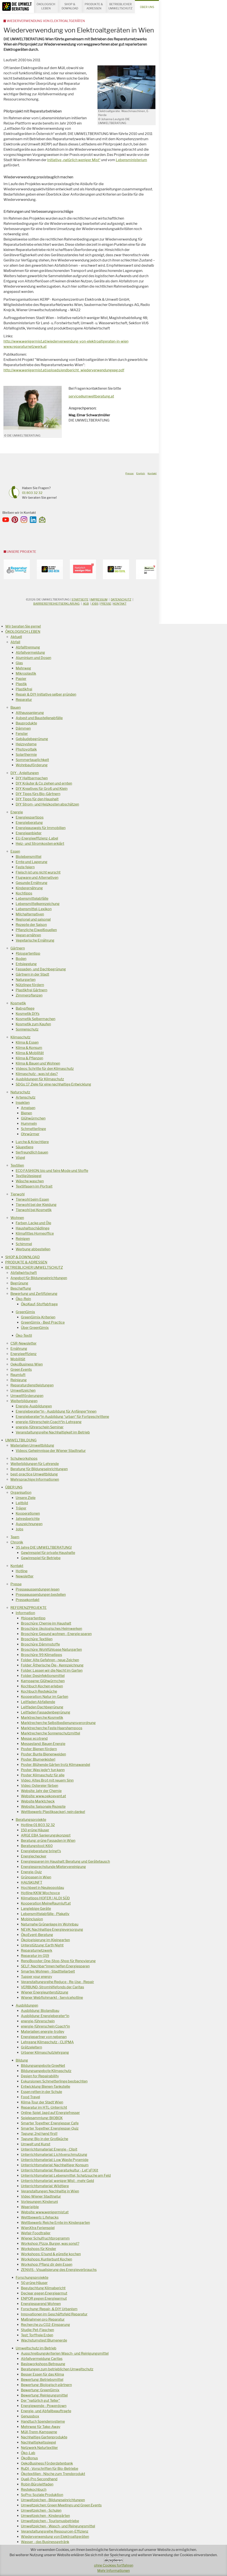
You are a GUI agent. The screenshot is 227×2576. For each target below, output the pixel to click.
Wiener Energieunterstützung (44, 1992)
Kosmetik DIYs (27, 1014)
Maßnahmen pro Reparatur (43, 2319)
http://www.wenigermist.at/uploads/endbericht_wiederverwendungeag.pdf (63, 370)
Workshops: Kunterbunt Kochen (46, 2259)
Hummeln (29, 1124)
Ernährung (18, 1349)
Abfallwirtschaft (23, 1273)
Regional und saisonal (33, 919)
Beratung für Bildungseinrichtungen (39, 1469)
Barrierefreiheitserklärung (56, 603)
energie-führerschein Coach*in (45, 2026)
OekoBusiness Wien (26, 1364)
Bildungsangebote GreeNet (43, 2066)
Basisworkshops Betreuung (43, 2364)
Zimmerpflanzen (29, 995)
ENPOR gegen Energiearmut (44, 2298)
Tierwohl (17, 1194)
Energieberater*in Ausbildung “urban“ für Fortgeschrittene (62, 1417)
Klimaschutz (20, 1037)
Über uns (147, 7)
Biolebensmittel (28, 857)
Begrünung (19, 1283)
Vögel (20, 1158)
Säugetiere (24, 1147)
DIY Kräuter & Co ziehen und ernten (44, 783)
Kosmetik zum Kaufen (33, 1024)
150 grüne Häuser (35, 1830)
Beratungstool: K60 (37, 1846)
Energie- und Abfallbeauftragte (46, 2411)
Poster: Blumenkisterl (38, 1759)
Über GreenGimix (35, 1328)
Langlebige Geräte (36, 1909)
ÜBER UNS (13, 1487)
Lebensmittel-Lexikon (34, 909)
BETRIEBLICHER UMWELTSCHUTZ (34, 1267)
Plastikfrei (24, 689)
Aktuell (16, 637)
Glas (19, 663)
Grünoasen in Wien (36, 1877)
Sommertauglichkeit (32, 760)
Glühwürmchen (33, 1118)
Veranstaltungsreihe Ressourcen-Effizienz (54, 2531)
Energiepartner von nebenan (44, 2037)
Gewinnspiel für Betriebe (41, 1558)
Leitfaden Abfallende (38, 1702)
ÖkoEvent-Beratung (37, 1935)
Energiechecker (33, 1856)
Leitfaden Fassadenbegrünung (45, 1712)
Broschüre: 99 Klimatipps (41, 1655)
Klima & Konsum (29, 1048)
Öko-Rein (23, 1299)
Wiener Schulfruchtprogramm (45, 2238)
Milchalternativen (30, 914)
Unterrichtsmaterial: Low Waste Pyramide (54, 2160)
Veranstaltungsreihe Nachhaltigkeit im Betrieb (53, 1432)
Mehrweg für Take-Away (40, 2427)
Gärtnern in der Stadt (32, 974)
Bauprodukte (26, 723)
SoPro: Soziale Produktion (42, 2495)
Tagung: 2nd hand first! (39, 2134)
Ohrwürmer (30, 1134)
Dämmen (23, 728)
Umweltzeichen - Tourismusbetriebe (50, 2521)
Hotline (21, 1571)
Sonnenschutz (27, 1029)
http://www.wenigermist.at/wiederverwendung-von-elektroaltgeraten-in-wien (65, 341)
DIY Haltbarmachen (32, 778)
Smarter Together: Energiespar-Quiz (50, 2128)
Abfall (15, 642)
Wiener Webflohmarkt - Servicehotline (52, 1998)
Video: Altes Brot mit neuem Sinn (47, 1780)
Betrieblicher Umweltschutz (120, 6)
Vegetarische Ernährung (35, 940)
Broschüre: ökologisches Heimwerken (51, 1629)
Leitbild (22, 1503)
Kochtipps (24, 893)
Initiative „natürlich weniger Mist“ (73, 160)
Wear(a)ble (30, 2207)
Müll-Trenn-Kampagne (39, 2432)
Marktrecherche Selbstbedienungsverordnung (58, 1723)
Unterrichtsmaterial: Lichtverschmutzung (54, 2155)
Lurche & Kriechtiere (32, 1142)
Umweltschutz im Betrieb (36, 2348)
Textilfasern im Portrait (34, 1186)
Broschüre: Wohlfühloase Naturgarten (51, 1649)
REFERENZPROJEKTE (28, 1608)
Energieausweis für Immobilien (41, 828)
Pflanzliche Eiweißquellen (36, 930)
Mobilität (17, 1359)
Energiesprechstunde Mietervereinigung (53, 1867)
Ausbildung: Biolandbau (40, 2011)
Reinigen (23, 1239)
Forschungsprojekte (32, 2278)
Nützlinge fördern (30, 985)
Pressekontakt (27, 1600)
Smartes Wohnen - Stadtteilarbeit (48, 1971)
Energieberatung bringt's (41, 1851)
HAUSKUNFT (31, 1882)
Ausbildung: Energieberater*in (45, 2016)
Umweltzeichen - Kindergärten (45, 2516)
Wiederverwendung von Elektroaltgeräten (46, 21)
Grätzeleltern (31, 2047)
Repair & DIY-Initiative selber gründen (46, 694)
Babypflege (25, 1008)
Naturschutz (20, 1092)
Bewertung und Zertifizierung (33, 1294)
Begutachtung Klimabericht (43, 2288)
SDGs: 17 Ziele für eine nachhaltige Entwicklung (53, 1084)
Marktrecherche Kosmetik (42, 1718)
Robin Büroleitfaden (37, 2484)
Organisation (20, 1492)
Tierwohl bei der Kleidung (36, 1205)
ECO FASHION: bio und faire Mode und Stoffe (52, 1171)
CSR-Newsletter (23, 1343)
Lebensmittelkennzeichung (38, 904)
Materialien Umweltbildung (32, 1445)
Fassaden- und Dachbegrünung (41, 969)
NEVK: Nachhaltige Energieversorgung (52, 1929)
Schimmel (24, 1244)
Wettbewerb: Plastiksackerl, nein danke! (53, 1812)
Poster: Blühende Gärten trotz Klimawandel (55, 1765)
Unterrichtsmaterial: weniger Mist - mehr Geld (57, 2181)
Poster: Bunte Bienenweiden (43, 1754)
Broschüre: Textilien (36, 1639)
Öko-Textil (24, 1335)
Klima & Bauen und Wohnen (38, 1063)
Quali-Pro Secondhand (39, 2479)
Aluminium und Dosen (33, 658)
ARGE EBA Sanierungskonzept (46, 1835)
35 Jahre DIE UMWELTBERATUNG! (44, 1547)
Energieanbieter (29, 833)
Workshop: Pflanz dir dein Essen (46, 2264)
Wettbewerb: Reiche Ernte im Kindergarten (55, 2223)
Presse (105, 603)
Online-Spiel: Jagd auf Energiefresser (50, 2113)
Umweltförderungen (26, 1396)
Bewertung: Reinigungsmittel (44, 2395)
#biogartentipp (28, 953)
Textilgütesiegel (28, 1176)
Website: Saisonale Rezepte (43, 1806)
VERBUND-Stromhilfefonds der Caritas (52, 1987)
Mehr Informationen (113, 2571)
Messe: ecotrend (34, 1738)
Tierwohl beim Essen (32, 1199)
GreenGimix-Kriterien (38, 1317)
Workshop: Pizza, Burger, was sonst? (50, 2243)
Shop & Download (70, 6)
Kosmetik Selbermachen (35, 1019)
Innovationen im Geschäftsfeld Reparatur (54, 2314)
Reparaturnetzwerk (36, 1950)
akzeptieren (113, 2560)
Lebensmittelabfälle (32, 898)
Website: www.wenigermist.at (45, 2212)
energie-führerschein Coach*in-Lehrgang (49, 1422)
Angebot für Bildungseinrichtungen (38, 1278)
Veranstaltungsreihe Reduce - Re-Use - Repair (57, 1982)
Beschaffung (20, 1288)
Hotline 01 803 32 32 (38, 1825)
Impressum (99, 599)
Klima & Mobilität (30, 1053)
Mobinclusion (32, 1919)
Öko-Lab (28, 2453)
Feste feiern (25, 867)
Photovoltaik (26, 749)
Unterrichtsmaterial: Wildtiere (45, 2186)
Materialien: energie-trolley (42, 2032)
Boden (21, 959)
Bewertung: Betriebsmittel (42, 2380)
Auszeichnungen (29, 1524)
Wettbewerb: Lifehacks (40, 2217)
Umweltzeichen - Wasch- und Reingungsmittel (58, 2526)
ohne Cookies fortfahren (113, 2565)
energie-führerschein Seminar (40, 1427)
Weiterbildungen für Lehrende (34, 1464)
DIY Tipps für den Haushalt (37, 799)
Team (14, 1537)
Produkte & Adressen (94, 6)
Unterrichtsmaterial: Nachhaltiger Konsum (55, 2165)
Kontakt (119, 603)
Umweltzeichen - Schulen (41, 2510)
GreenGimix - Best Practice (43, 1322)
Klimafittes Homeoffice (35, 1233)
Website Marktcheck (38, 1801)
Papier (21, 679)
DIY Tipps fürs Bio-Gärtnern (38, 794)
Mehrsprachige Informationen (34, 1479)
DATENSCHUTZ (121, 599)
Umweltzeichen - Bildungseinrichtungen (53, 2500)
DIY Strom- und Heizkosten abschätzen (47, 804)
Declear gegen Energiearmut (44, 2293)
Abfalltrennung (28, 647)
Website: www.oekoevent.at (43, 1796)
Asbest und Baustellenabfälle (39, 718)
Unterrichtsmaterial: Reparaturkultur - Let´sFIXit (59, 2170)
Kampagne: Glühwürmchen (43, 1681)
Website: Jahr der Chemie (41, 1791)
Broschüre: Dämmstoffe (40, 1644)
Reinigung (18, 1380)
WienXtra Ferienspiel (38, 2228)
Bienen (26, 1113)
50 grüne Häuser (34, 2283)
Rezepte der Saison (31, 925)
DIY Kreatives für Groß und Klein (41, 789)
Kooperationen (28, 1513)
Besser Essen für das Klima (42, 2374)
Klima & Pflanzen (29, 1058)
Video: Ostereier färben (39, 1786)
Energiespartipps (30, 817)
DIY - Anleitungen (24, 773)
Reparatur (24, 700)
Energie (16, 812)
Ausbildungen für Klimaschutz (40, 1079)
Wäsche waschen (30, 1181)
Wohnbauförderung (32, 765)
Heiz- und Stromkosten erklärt (40, 844)
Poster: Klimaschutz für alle (42, 1775)
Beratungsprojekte (31, 1820)
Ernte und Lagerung (31, 862)
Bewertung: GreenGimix (40, 2390)
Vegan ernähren (28, 935)
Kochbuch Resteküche (39, 1691)
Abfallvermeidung (30, 652)
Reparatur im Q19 (35, 1956)
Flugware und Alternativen (37, 878)
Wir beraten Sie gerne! (23, 626)
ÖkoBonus (29, 2458)
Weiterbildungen (23, 1401)
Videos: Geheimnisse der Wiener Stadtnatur (51, 1451)
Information (25, 1613)
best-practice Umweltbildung (34, 1474)
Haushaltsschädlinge (32, 1228)
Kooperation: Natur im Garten (44, 1697)
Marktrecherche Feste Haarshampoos (51, 1728)
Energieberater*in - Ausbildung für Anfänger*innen (56, 1411)
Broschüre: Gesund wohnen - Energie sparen (56, 1634)
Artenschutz (25, 1097)
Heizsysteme (26, 744)
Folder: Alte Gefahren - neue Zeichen (50, 1660)
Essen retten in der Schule (41, 2092)
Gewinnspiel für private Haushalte (48, 1553)
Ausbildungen (27, 2005)
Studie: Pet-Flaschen (37, 2330)
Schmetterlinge (33, 1129)
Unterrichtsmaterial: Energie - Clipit (49, 2149)
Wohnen (17, 1218)
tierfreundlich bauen (32, 1152)
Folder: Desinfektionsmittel (43, 1676)
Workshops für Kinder (38, 2249)
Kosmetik (18, 1003)
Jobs (94, 603)
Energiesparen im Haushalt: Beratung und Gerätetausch (65, 1861)
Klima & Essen (27, 1042)
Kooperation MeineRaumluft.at (46, 1903)
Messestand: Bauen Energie (43, 1744)
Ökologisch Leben (46, 6)
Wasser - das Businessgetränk (45, 2542)
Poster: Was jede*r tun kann (43, 1770)
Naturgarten (25, 980)
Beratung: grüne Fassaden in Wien (48, 1841)
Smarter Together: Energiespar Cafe (50, 2123)
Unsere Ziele (25, 1498)
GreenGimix (25, 1312)
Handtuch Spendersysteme (43, 2421)
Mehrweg (23, 668)
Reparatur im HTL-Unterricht (44, 2107)
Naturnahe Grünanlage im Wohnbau (49, 1924)
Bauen (15, 707)
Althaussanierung (30, 713)
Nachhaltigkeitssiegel (38, 2442)
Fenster (22, 734)
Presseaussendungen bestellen (41, 1595)
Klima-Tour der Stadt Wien (42, 2102)
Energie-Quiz (31, 1872)
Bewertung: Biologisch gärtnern (46, 2385)
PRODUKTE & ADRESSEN (26, 1262)
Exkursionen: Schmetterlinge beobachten (54, 2081)
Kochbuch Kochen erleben (42, 1686)
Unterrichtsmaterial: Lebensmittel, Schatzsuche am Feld (66, 2175)
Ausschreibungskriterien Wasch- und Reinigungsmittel (65, 2353)
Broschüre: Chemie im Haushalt (46, 1623)
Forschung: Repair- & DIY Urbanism (49, 2309)
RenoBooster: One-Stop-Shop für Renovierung (58, 1961)
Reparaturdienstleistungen (32, 1385)
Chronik (16, 1542)
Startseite (80, 599)
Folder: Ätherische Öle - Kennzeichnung (52, 1665)
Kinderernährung (29, 888)
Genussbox (30, 2416)
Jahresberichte (28, 1519)
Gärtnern (17, 948)
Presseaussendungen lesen (37, 1589)
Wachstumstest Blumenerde (44, 2340)
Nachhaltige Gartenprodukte (44, 2437)
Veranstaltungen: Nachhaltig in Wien (50, 2191)
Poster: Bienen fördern (39, 1749)
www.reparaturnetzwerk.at (25, 347)
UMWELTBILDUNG (21, 1440)
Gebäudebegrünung (32, 739)
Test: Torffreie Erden (37, 2335)
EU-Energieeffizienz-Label (37, 838)
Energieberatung (29, 823)
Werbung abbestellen (33, 1249)
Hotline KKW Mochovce (40, 1893)
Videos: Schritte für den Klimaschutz (45, 1069)
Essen (15, 851)
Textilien (17, 1165)
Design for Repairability (40, 2076)
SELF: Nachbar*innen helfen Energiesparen (55, 1966)
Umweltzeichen (22, 1390)
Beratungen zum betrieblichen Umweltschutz (57, 2369)
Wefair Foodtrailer (35, 2233)
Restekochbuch (33, 2489)
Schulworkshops (23, 1458)
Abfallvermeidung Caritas (41, 2359)
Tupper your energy (36, 1977)
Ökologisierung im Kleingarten (45, 1940)
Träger (21, 1508)
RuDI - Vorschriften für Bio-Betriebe (49, 2469)
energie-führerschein (38, 2021)
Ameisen (28, 1108)
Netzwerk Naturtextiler (39, 2448)
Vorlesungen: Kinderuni (39, 2202)
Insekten (23, 1103)
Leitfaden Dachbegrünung (42, 1707)
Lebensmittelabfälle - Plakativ (45, 1914)
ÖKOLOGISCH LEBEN (22, 632)
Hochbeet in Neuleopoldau (42, 1888)
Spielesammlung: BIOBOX (42, 2118)
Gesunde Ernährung (31, 883)
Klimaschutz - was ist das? (37, 1074)
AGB (86, 603)
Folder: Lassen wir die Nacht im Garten (51, 1670)
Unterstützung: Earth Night (42, 1945)
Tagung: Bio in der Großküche (44, 2139)
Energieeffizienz (23, 1354)
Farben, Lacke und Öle (33, 1223)
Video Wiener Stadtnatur (41, 2196)
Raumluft (17, 1375)
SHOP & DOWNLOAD (22, 1257)
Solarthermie (26, 755)
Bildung (22, 2060)
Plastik (21, 684)
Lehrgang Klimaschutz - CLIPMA (47, 2042)
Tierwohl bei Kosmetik (34, 1210)
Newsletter (25, 1576)
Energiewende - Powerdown (43, 2406)
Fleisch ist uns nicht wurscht (38, 872)
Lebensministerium (131, 160)
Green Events (21, 1369)
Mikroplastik (26, 673)
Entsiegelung (26, 964)
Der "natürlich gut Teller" (40, 2400)
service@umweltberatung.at (91, 396)
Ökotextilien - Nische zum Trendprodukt (53, 2474)
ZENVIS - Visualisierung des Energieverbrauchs (59, 2270)
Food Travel (30, 2097)
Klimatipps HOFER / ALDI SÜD (45, 1898)
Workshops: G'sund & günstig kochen (51, 2254)
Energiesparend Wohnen (41, 2304)
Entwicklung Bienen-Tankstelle (45, 2086)
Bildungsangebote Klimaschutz (46, 2071)
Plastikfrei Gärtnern (31, 990)
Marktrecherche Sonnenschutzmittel (50, 1733)
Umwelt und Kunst (35, 2144)
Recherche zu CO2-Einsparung (45, 2325)
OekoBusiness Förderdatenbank (47, 2463)
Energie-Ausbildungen (34, 1406)
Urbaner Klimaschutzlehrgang (45, 2052)
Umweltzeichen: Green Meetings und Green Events (61, 2505)
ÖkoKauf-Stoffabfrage (39, 1304)
